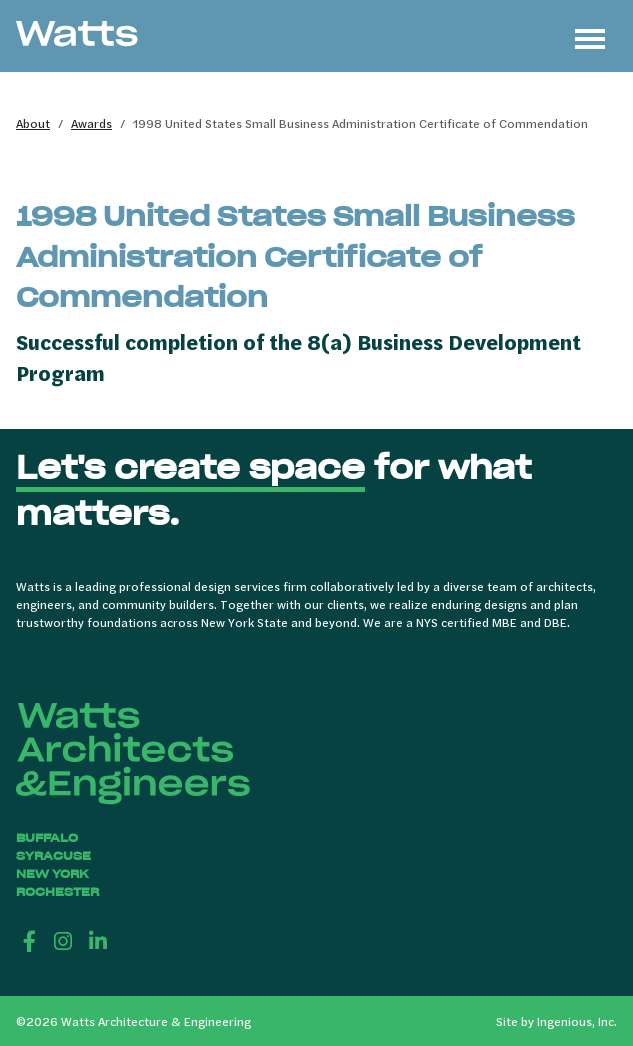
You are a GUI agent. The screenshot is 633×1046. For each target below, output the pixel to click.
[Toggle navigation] (590, 36)
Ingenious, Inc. (577, 1021)
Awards (91, 123)
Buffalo (47, 837)
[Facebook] (29, 940)
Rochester (57, 891)
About (33, 123)
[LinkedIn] (98, 940)
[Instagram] (63, 940)
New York (52, 873)
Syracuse (53, 855)
